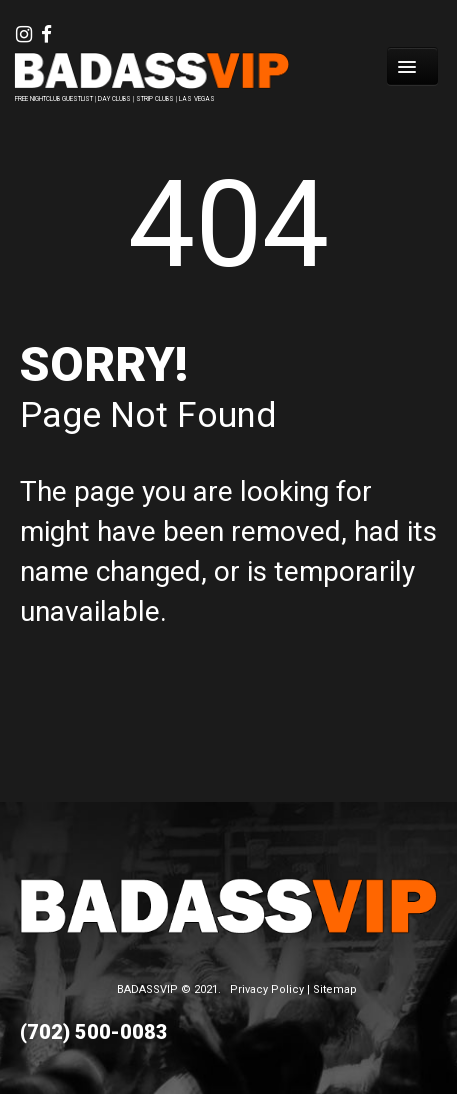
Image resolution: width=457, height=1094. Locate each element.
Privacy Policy (267, 989)
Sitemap (335, 989)
